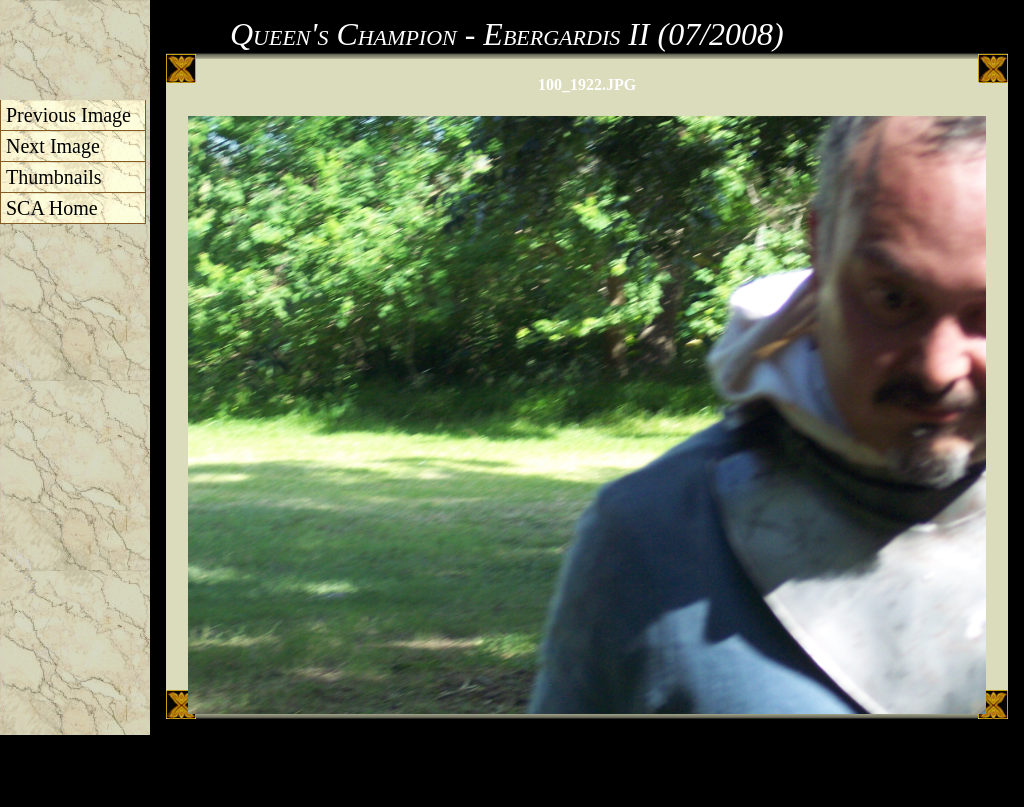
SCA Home (52, 208)
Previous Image (68, 115)
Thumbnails (54, 177)
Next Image (53, 146)
